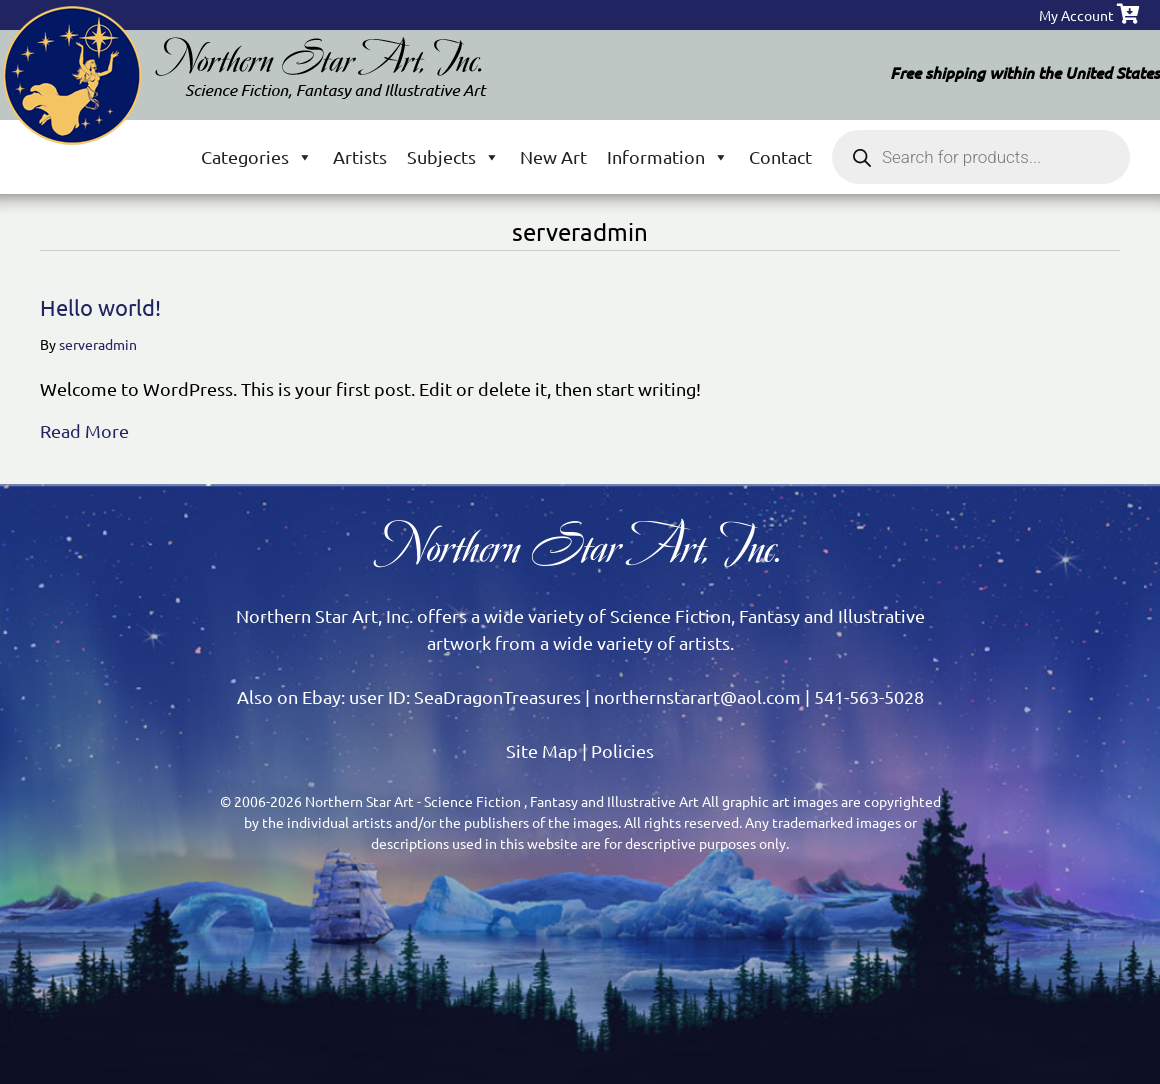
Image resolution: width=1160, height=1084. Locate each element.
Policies (622, 750)
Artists (360, 156)
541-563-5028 (869, 696)
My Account (1076, 15)
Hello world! (100, 307)
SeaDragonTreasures (497, 696)
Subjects (453, 156)
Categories (257, 156)
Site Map (542, 750)
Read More (84, 429)
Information (668, 156)
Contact (780, 156)
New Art (553, 156)
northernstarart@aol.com (697, 696)
